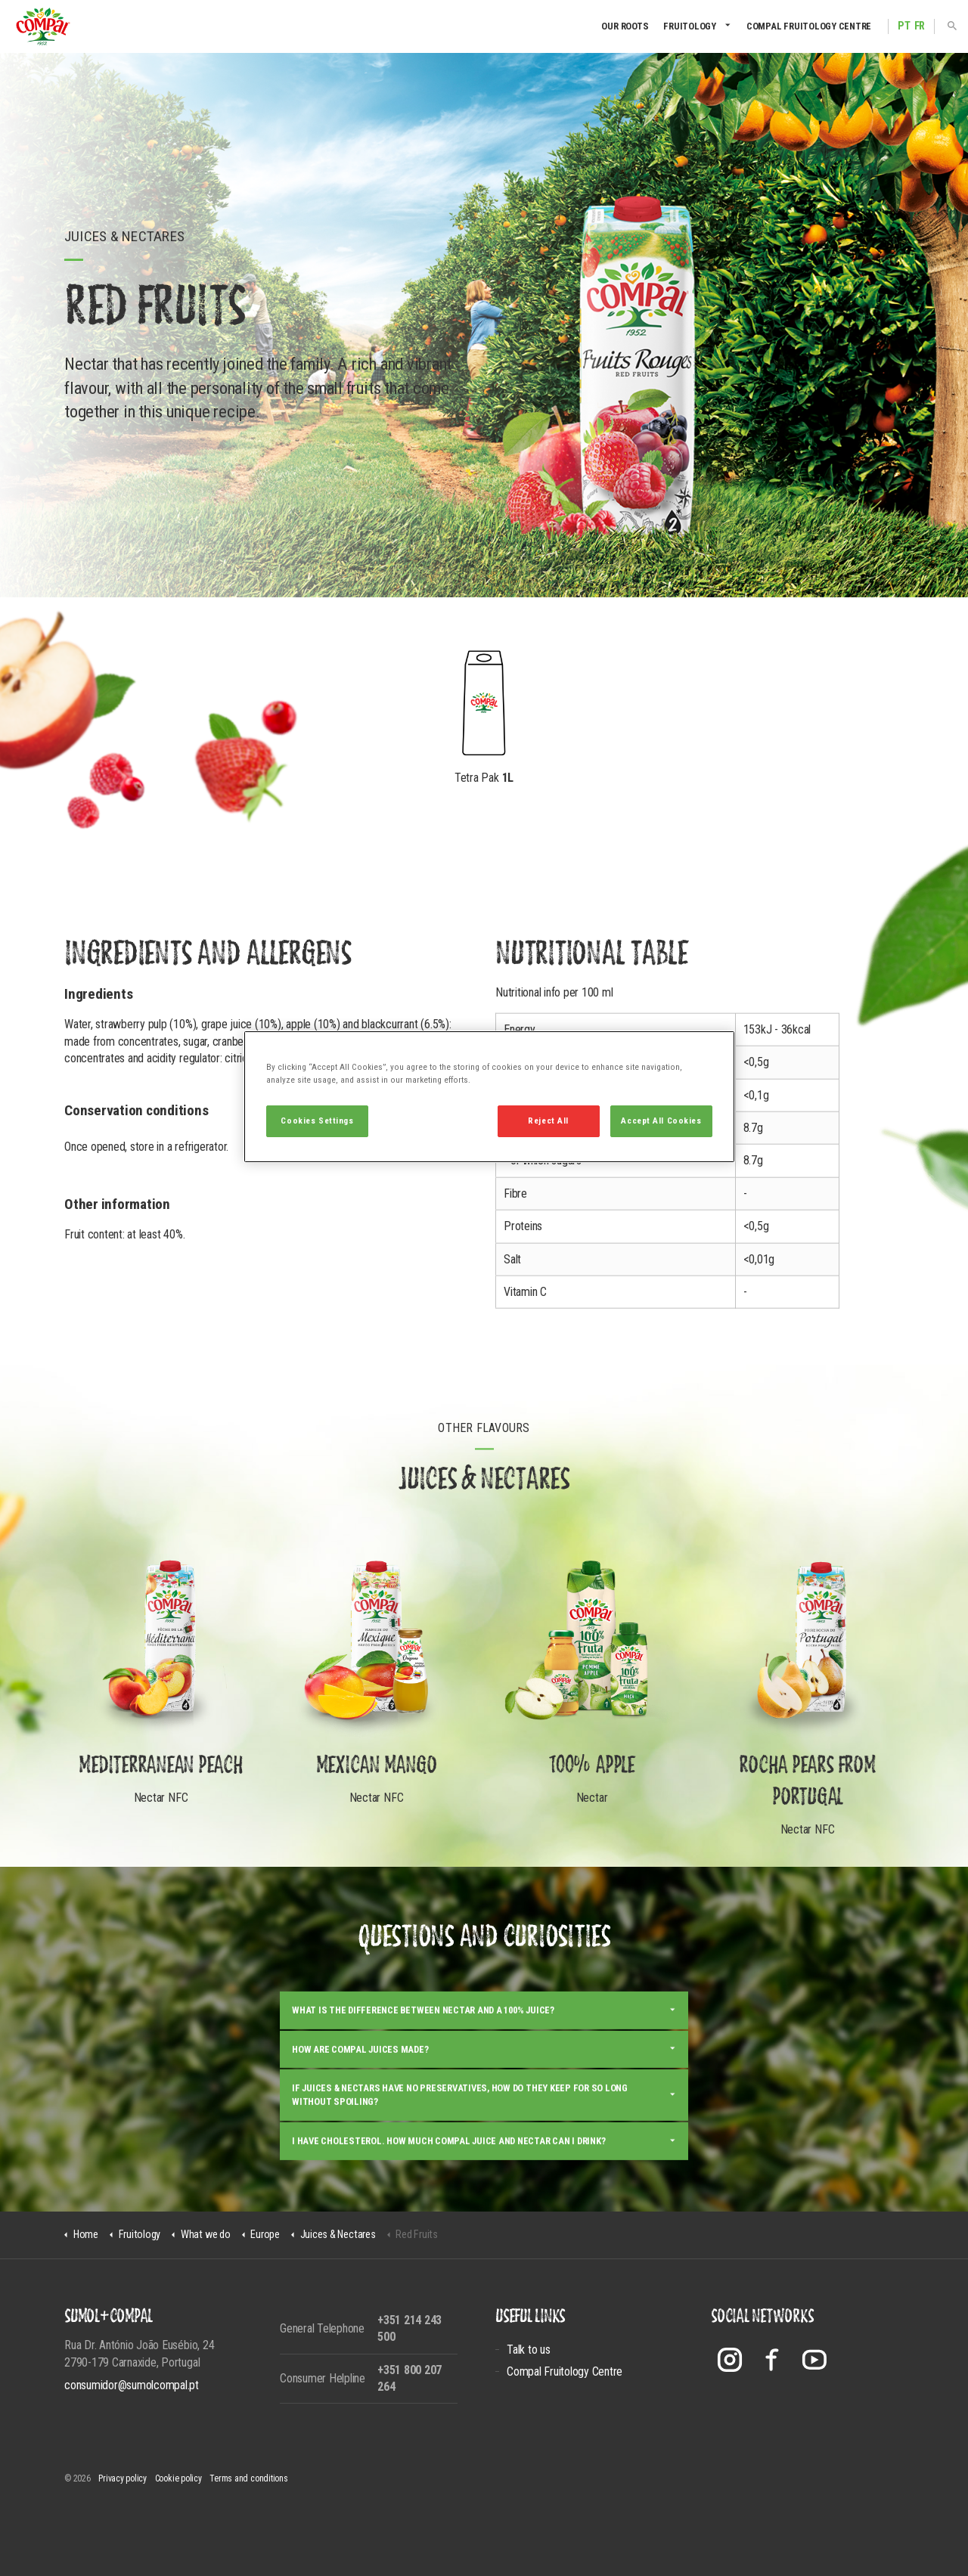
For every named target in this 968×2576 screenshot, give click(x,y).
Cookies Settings (317, 1120)
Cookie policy (178, 2478)
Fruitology (689, 26)
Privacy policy (122, 2478)
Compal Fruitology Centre (808, 26)
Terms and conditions (248, 2478)
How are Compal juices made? (360, 2126)
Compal (42, 26)
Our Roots (624, 26)
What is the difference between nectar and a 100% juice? (423, 2087)
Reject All (548, 1120)
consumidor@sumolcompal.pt (131, 2385)
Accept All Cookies (661, 1120)
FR (920, 26)
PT (904, 26)
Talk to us (529, 2349)
